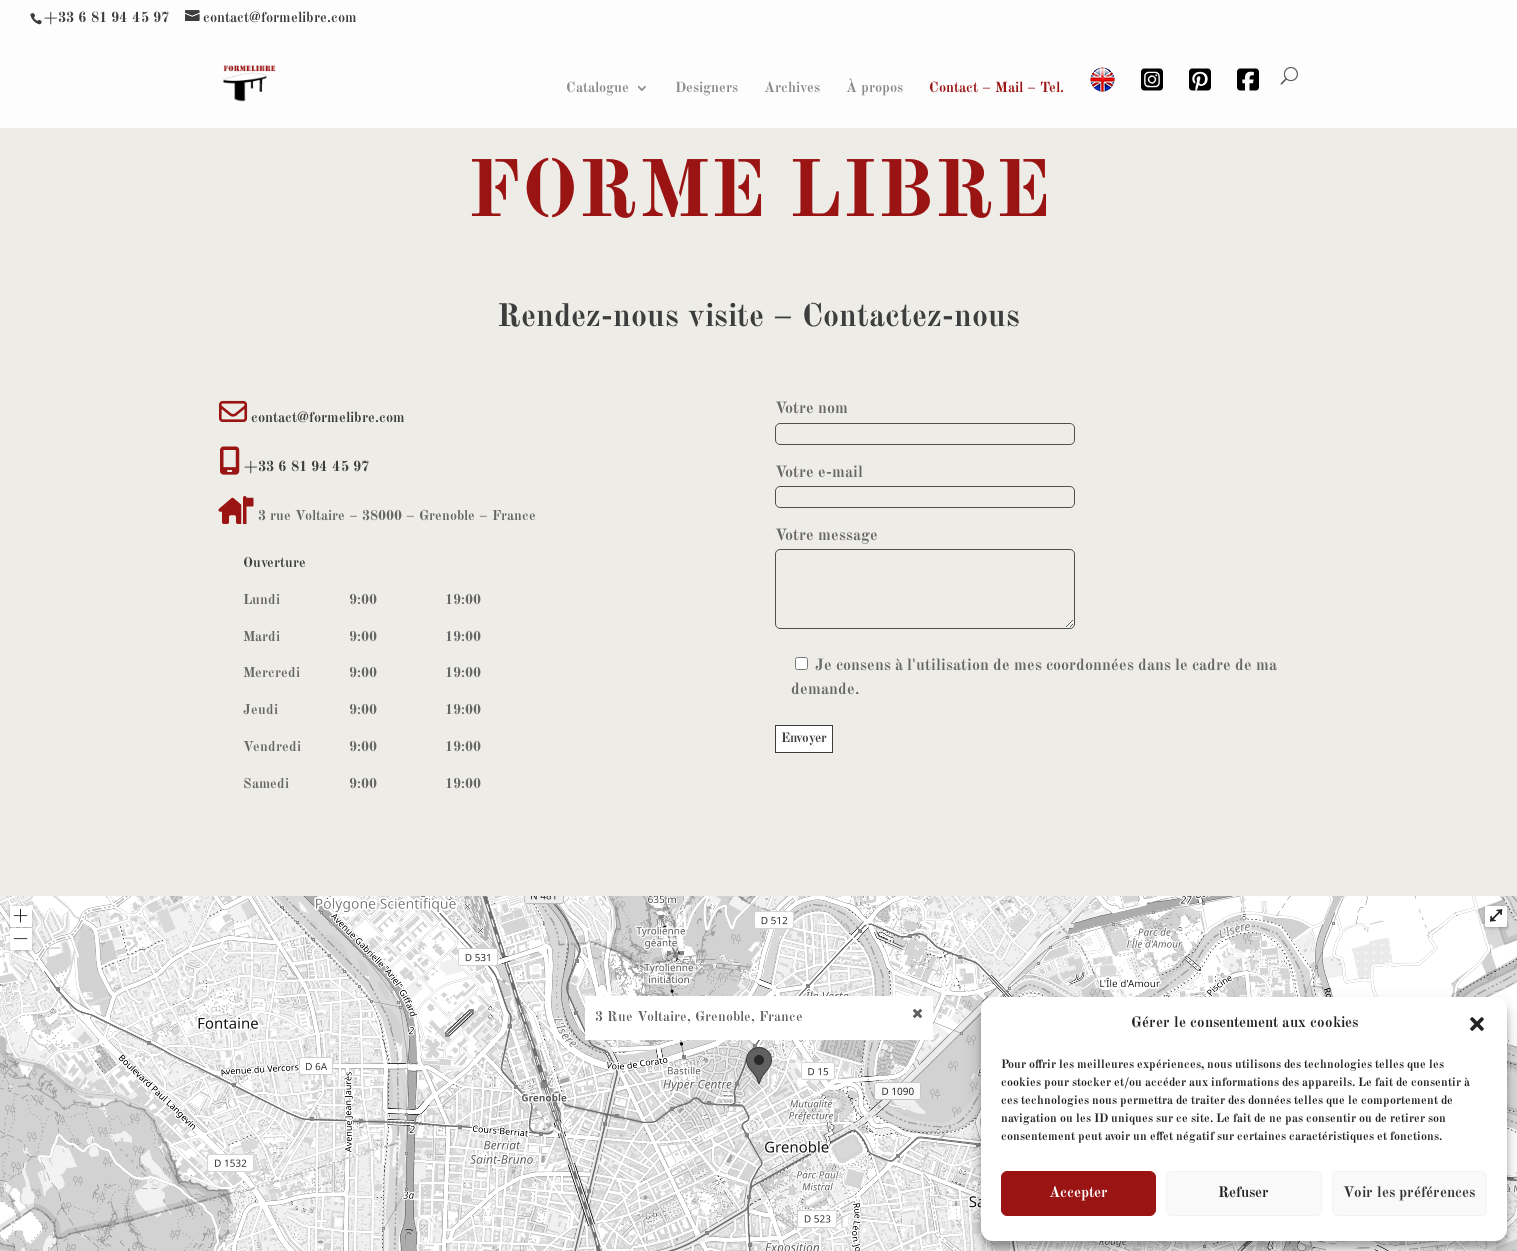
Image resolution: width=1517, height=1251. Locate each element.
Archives (792, 86)
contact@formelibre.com (328, 418)
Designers (706, 86)
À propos (874, 86)
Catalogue (597, 86)
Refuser (1243, 1193)
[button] (1477, 1024)
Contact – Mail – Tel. (996, 86)
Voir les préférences (1409, 1193)
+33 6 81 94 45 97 (106, 16)
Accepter (1078, 1193)
